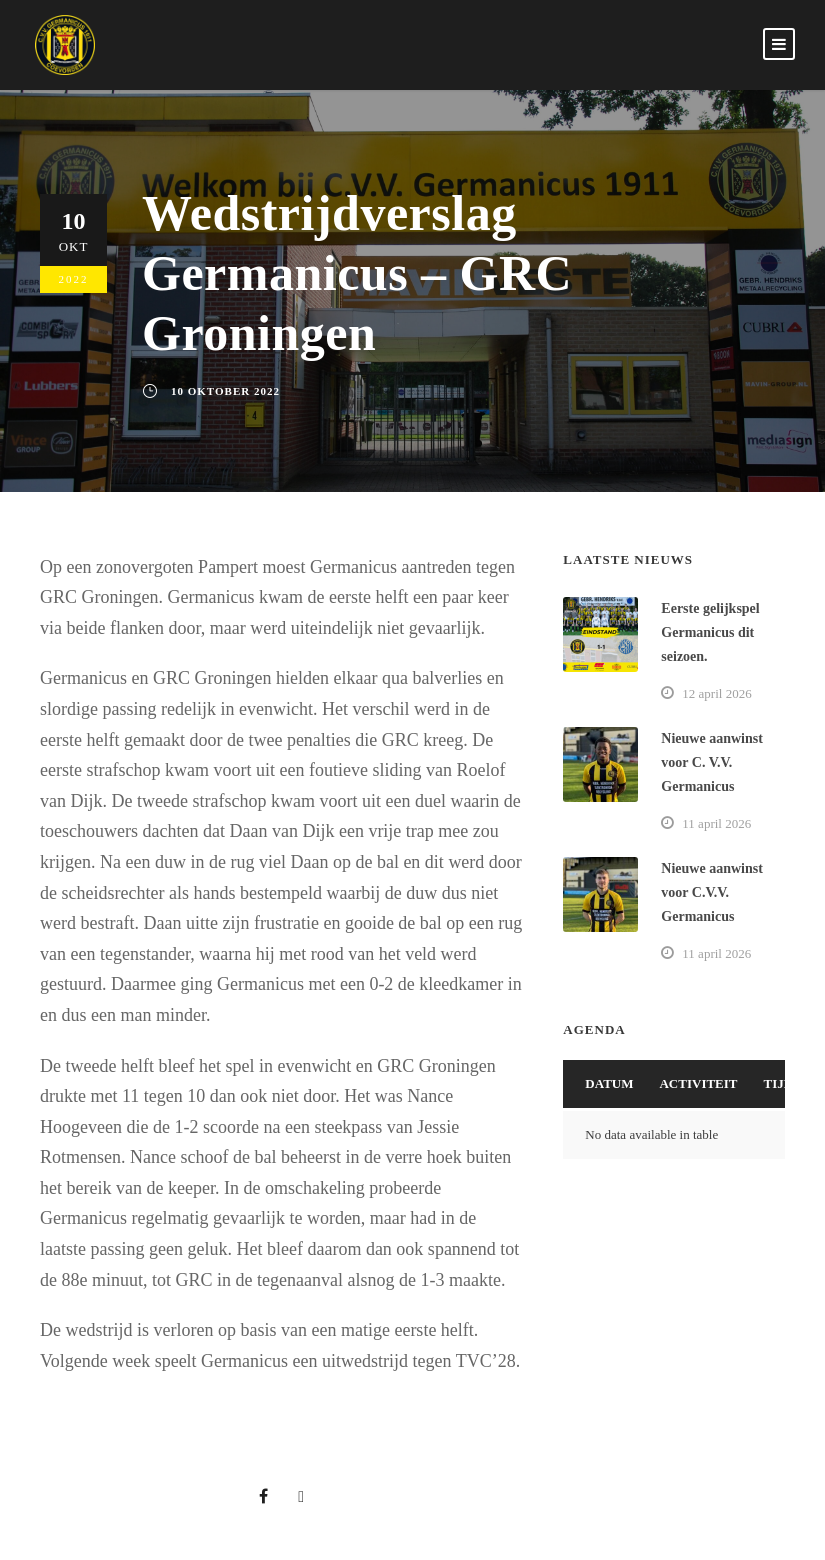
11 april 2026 (716, 823)
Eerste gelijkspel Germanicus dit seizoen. (710, 632)
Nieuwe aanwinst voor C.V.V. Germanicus (712, 892)
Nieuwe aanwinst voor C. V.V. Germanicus (712, 762)
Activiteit (698, 1083)
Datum (609, 1083)
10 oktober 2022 (225, 391)
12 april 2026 (716, 693)
